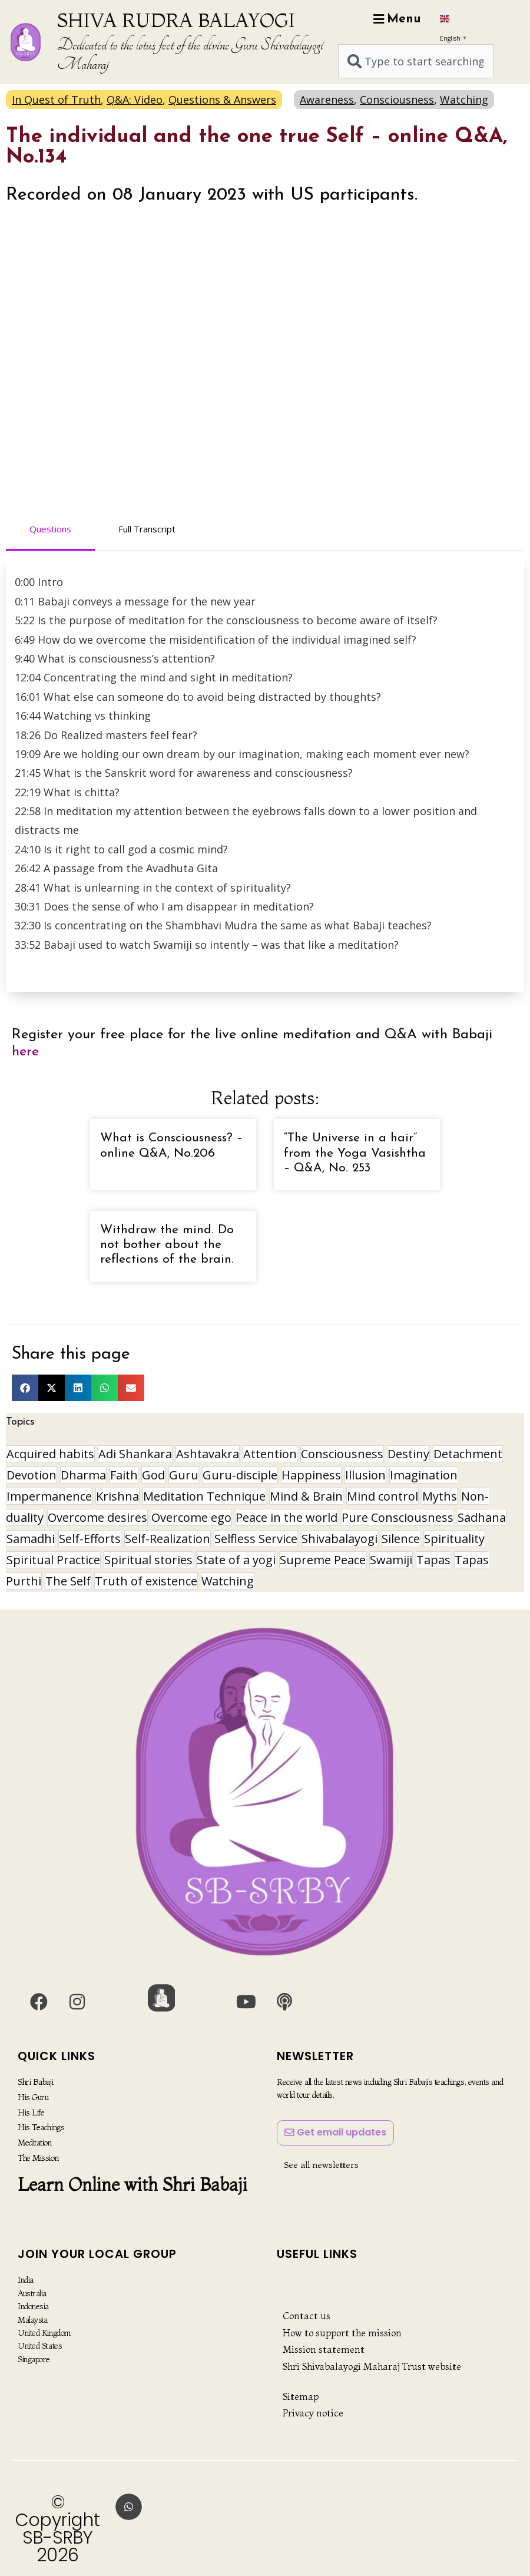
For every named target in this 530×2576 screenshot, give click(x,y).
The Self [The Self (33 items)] (68, 1581)
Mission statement (324, 2349)
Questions (50, 529)
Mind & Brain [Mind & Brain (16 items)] (306, 1496)
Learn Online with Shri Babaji (132, 2183)
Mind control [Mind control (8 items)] (382, 1496)
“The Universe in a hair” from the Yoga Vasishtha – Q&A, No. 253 (355, 1153)
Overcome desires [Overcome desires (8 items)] (97, 1517)
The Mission (38, 2156)
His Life (31, 2112)
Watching (464, 99)
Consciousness (397, 99)
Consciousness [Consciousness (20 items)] (342, 1454)
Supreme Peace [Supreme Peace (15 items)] (323, 1560)
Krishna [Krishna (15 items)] (117, 1496)
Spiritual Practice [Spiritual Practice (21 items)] (53, 1560)
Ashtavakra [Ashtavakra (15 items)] (207, 1454)
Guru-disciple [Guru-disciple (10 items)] (240, 1475)
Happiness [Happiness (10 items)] (311, 1475)
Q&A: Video (135, 99)
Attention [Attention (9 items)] (270, 1454)
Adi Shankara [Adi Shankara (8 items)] (135, 1454)
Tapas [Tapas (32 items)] (433, 1560)
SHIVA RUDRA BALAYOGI (175, 20)
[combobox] (415, 61)
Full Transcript (146, 529)
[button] (25, 1388)
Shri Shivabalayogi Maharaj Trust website (372, 2366)
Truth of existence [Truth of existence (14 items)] (146, 1581)
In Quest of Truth (56, 99)
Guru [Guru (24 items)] (183, 1475)
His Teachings (41, 2126)
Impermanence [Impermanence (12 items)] (49, 1496)
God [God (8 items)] (153, 1475)
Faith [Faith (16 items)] (124, 1475)
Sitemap (301, 2396)
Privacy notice (313, 2413)
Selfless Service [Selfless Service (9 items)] (255, 1539)
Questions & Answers (222, 99)
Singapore (34, 2359)
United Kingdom (44, 2332)
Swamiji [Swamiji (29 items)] (391, 1560)
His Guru (33, 2096)
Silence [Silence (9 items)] (401, 1539)
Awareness (327, 99)
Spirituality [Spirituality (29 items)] (454, 1539)
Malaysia (32, 2320)
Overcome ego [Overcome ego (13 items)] (191, 1517)
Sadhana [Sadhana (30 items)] (482, 1517)
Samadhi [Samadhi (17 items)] (30, 1539)
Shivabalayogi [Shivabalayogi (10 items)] (339, 1539)
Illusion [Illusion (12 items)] (365, 1475)
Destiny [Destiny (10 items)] (408, 1454)
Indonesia (33, 2306)
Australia (32, 2293)
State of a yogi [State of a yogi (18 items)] (236, 1560)
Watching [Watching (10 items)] (227, 1581)
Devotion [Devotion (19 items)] (31, 1475)
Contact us (306, 2316)
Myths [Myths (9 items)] (439, 1496)
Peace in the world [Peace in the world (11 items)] (286, 1517)
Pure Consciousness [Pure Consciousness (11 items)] (397, 1517)
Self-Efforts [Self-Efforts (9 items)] (90, 1539)
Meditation (35, 2142)
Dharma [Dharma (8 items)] (83, 1475)
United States (40, 2345)
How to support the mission (342, 2333)
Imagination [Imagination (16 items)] (424, 1475)
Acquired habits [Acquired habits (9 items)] (50, 1454)
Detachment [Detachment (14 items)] (467, 1454)
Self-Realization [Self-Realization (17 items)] (167, 1539)
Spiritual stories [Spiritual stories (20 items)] (148, 1560)
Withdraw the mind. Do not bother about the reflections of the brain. (167, 1245)
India (26, 2279)
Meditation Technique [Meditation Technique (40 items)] (204, 1496)
